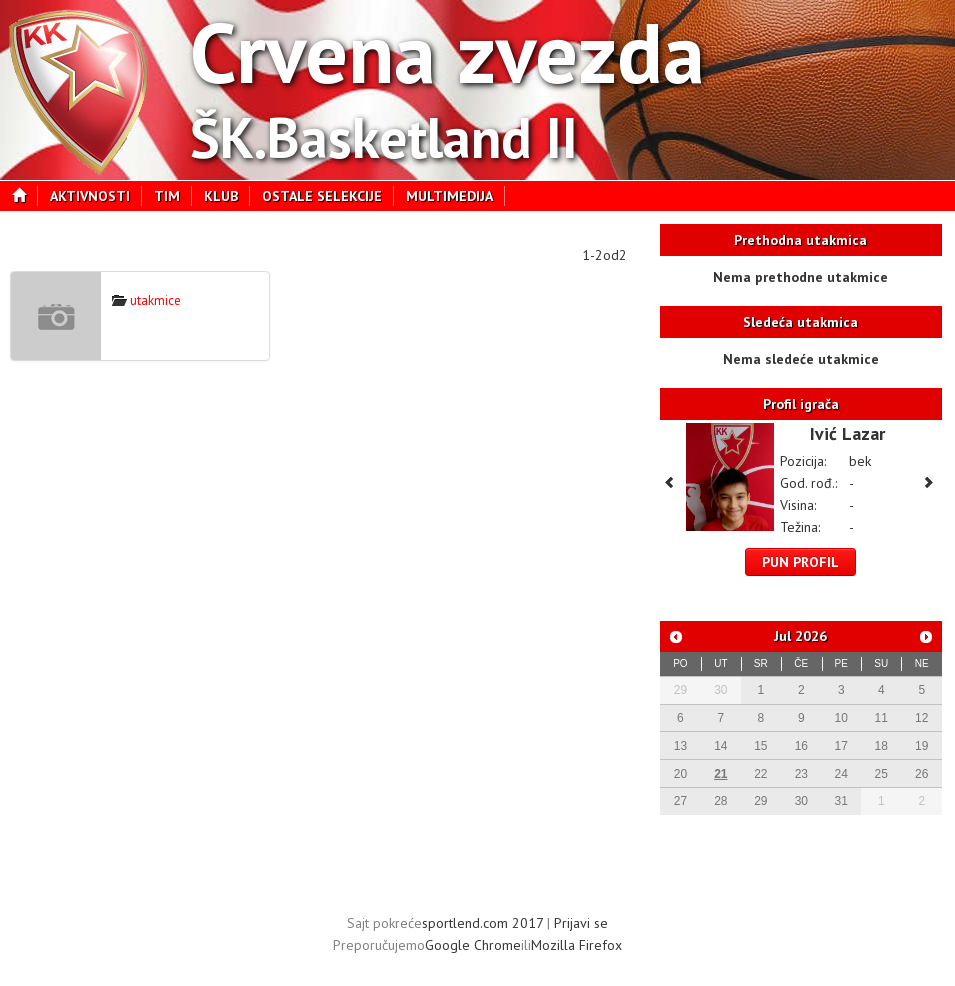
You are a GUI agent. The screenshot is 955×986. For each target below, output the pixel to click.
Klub (227, 196)
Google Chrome (473, 945)
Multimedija (455, 196)
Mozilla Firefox (576, 945)
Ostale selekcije (328, 196)
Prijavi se (581, 923)
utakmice (146, 300)
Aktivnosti (96, 196)
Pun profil (800, 562)
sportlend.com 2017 (482, 923)
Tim (173, 196)
